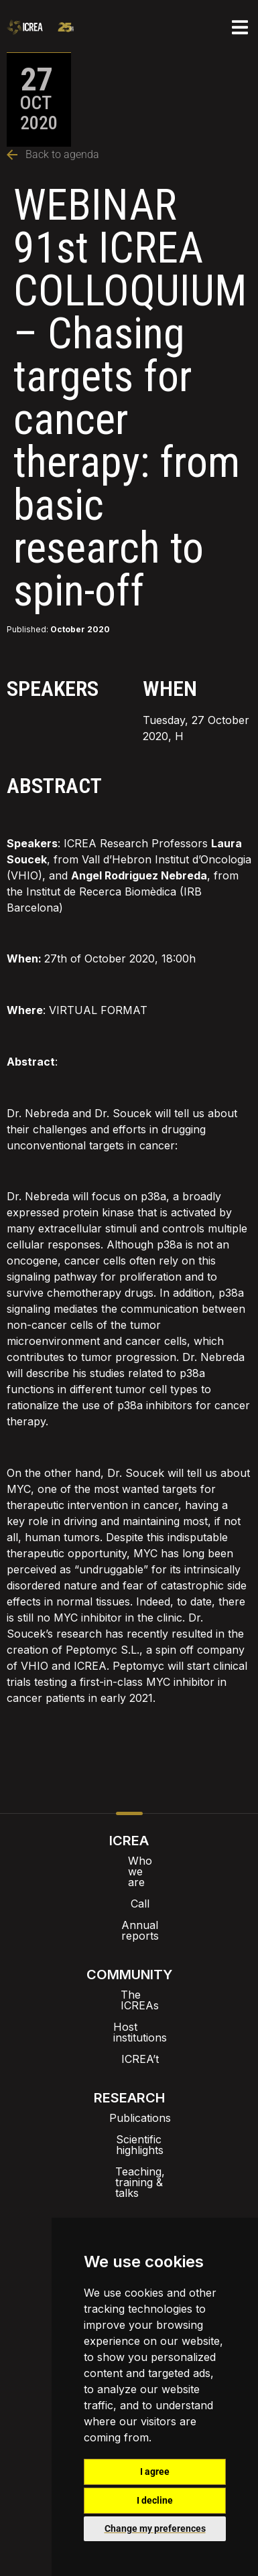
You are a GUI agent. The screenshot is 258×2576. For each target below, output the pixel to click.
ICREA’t (129, 2005)
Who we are (129, 1860)
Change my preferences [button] (155, 2528)
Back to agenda (53, 154)
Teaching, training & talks (129, 2107)
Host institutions (129, 1984)
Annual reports (129, 1903)
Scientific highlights (129, 2085)
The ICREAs (129, 1962)
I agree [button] (155, 2471)
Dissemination (129, 2209)
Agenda (129, 2187)
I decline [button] (155, 2500)
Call (129, 1882)
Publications (129, 2064)
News (129, 2166)
